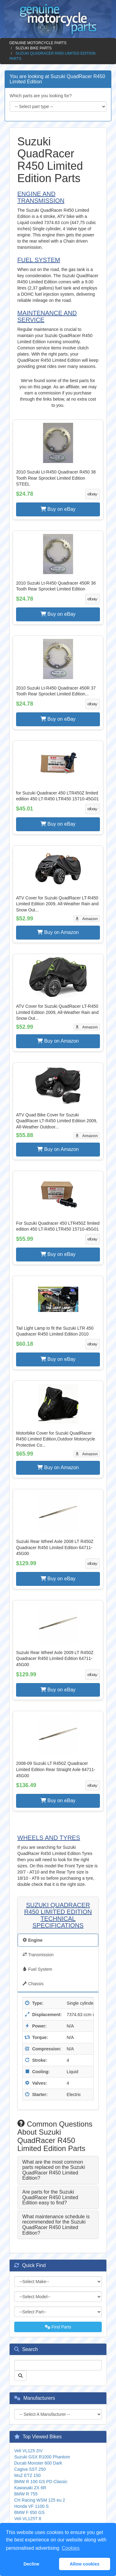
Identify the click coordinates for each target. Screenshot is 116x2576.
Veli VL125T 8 (27, 2518)
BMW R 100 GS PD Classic (40, 2481)
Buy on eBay (58, 509)
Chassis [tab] (33, 1983)
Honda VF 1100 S (31, 2506)
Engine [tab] (33, 1940)
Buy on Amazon (58, 932)
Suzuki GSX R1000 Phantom (42, 2456)
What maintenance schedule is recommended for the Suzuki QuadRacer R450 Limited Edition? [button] (56, 2225)
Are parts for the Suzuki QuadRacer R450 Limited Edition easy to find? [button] (50, 2197)
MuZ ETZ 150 (27, 2475)
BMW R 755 (25, 2493)
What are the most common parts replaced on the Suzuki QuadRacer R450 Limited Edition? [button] (53, 2170)
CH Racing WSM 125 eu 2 (39, 2500)
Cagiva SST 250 (30, 2469)
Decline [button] (31, 2563)
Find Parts (58, 2326)
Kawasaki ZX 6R (30, 2487)
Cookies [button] (70, 2548)
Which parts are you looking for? (41, 95)
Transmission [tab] (38, 1954)
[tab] (58, 2170)
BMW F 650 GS (29, 2512)
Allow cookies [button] (84, 2563)
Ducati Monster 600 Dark (38, 2463)
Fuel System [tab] (37, 1969)
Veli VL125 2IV (28, 2450)
